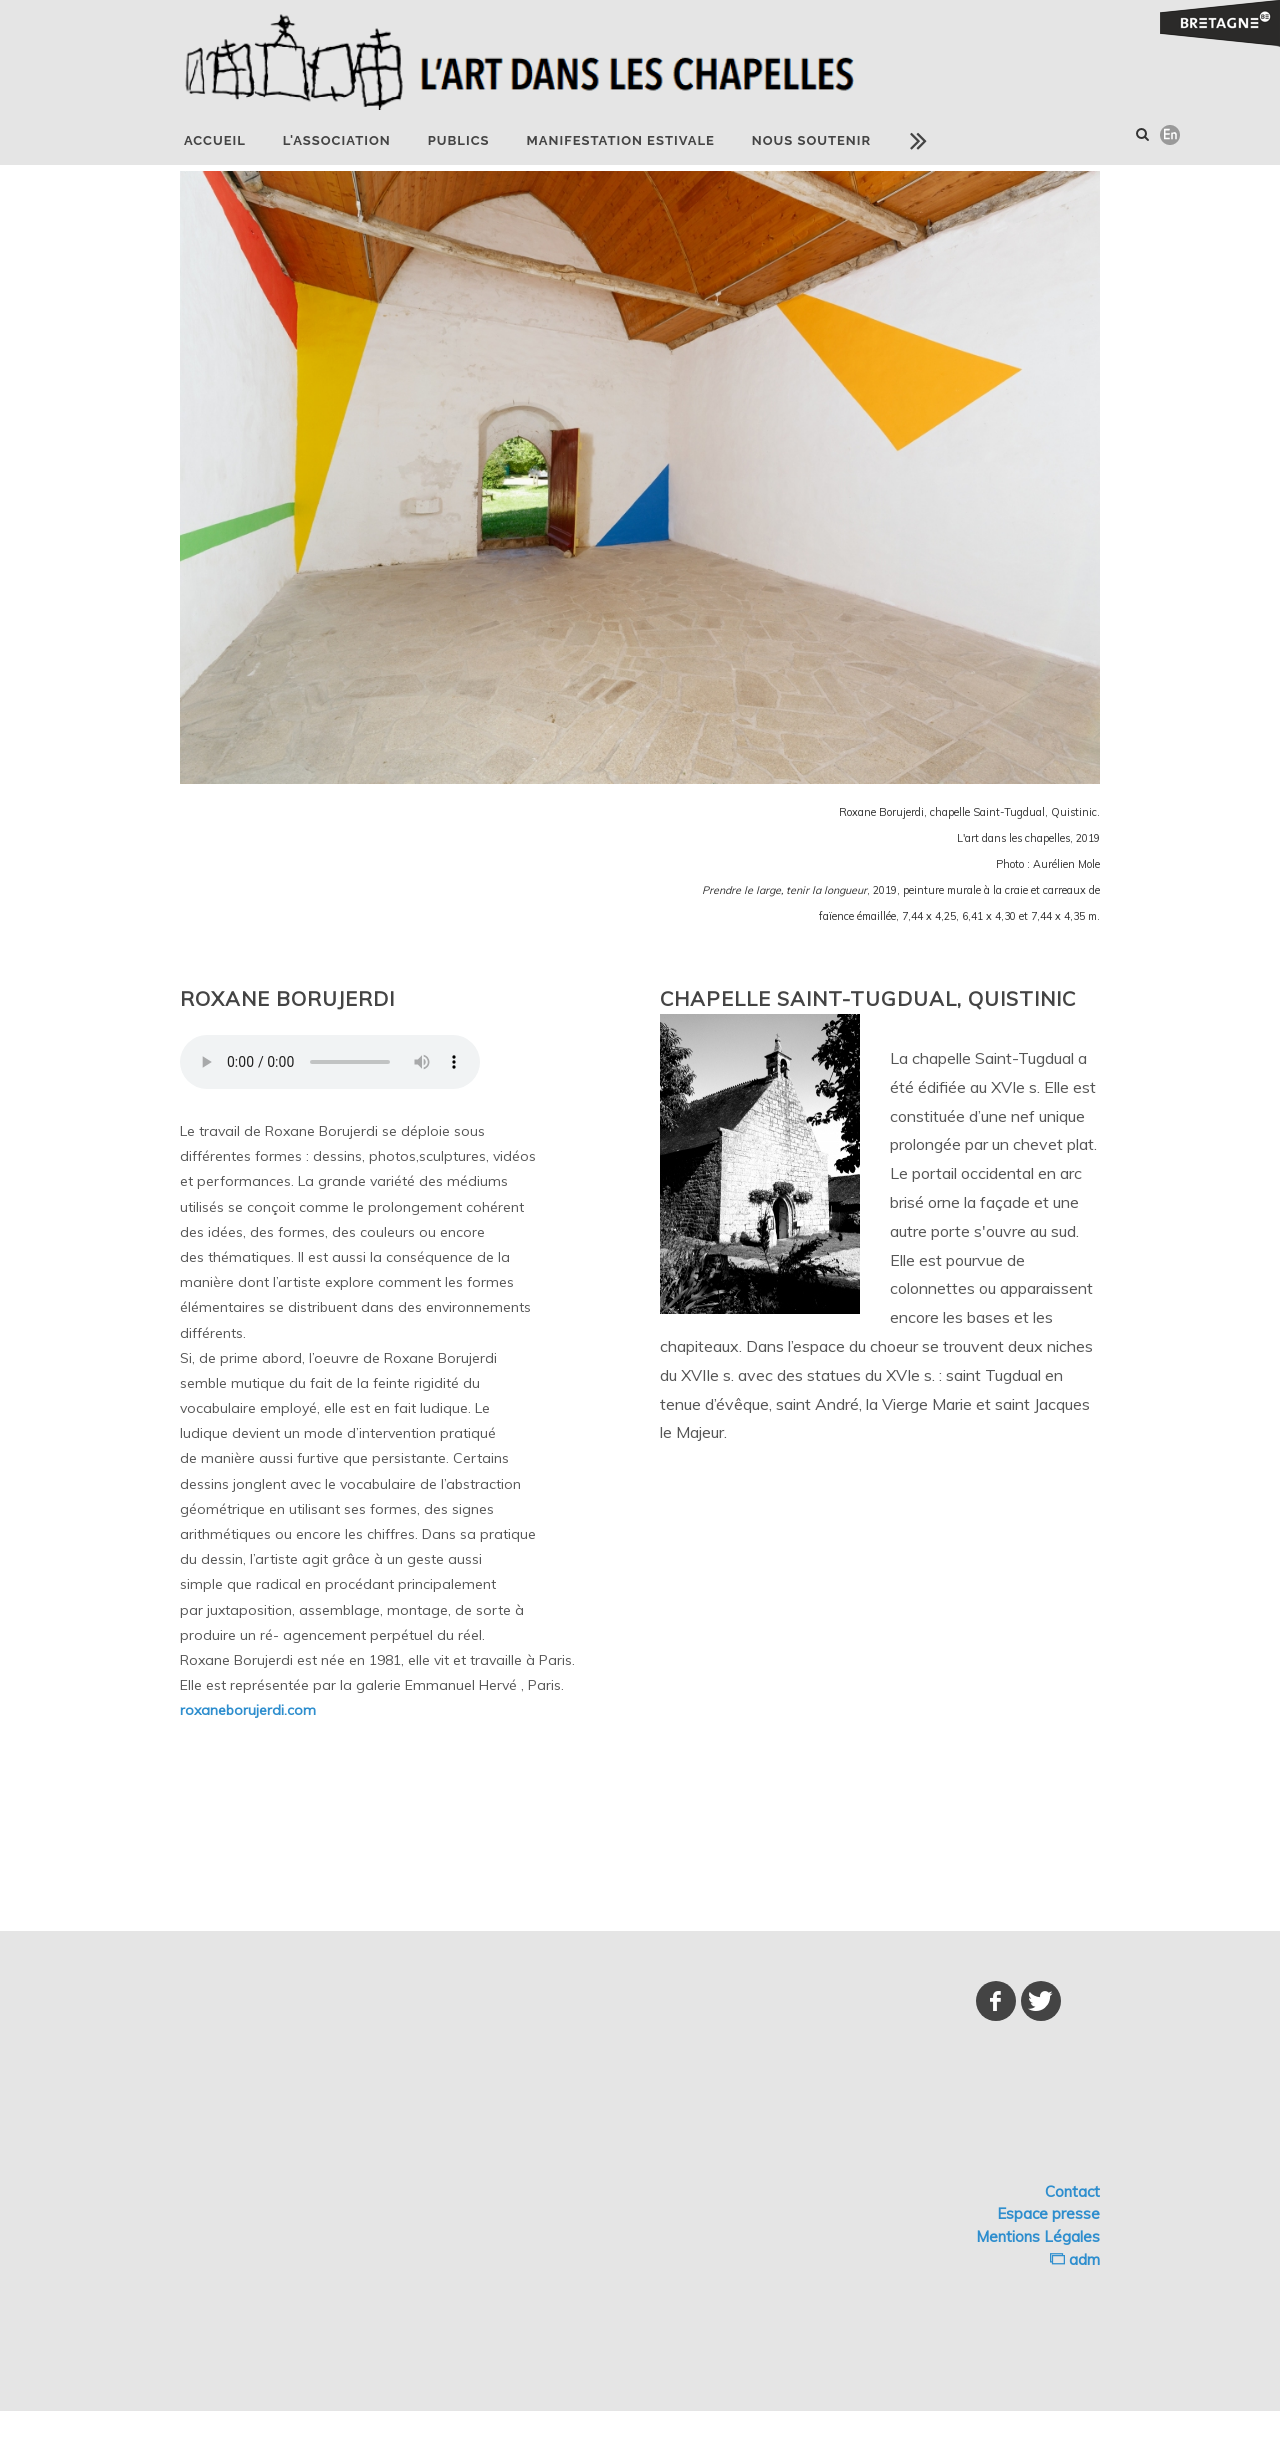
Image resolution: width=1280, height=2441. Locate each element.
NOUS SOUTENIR (811, 140)
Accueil (215, 140)
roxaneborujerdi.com (248, 1710)
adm (1075, 2259)
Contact (1072, 2191)
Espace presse (1048, 2213)
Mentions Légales (1038, 2236)
